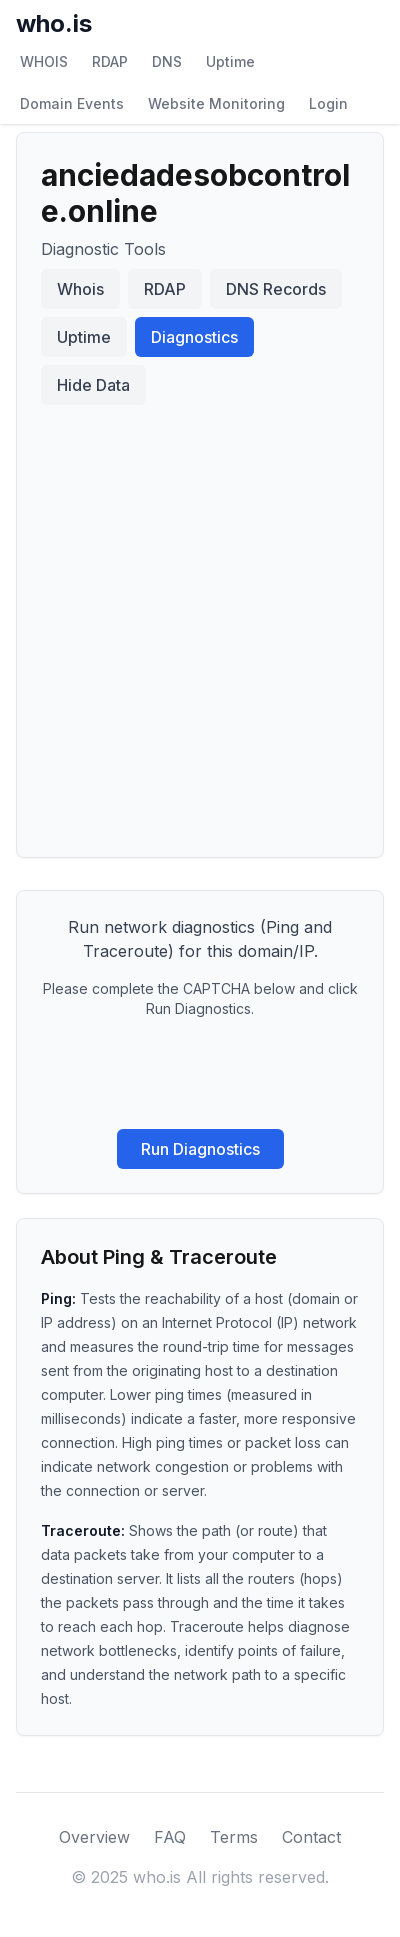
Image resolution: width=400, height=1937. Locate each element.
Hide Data (93, 385)
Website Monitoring (216, 103)
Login (328, 103)
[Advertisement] (200, 623)
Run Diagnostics (200, 1149)
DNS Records (276, 289)
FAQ (170, 1837)
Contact (311, 1837)
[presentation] (200, 1074)
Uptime (230, 61)
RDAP (110, 61)
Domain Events (72, 103)
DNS (167, 61)
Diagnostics (194, 337)
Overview (94, 1837)
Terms (234, 1837)
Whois (80, 289)
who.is (54, 23)
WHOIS (44, 61)
